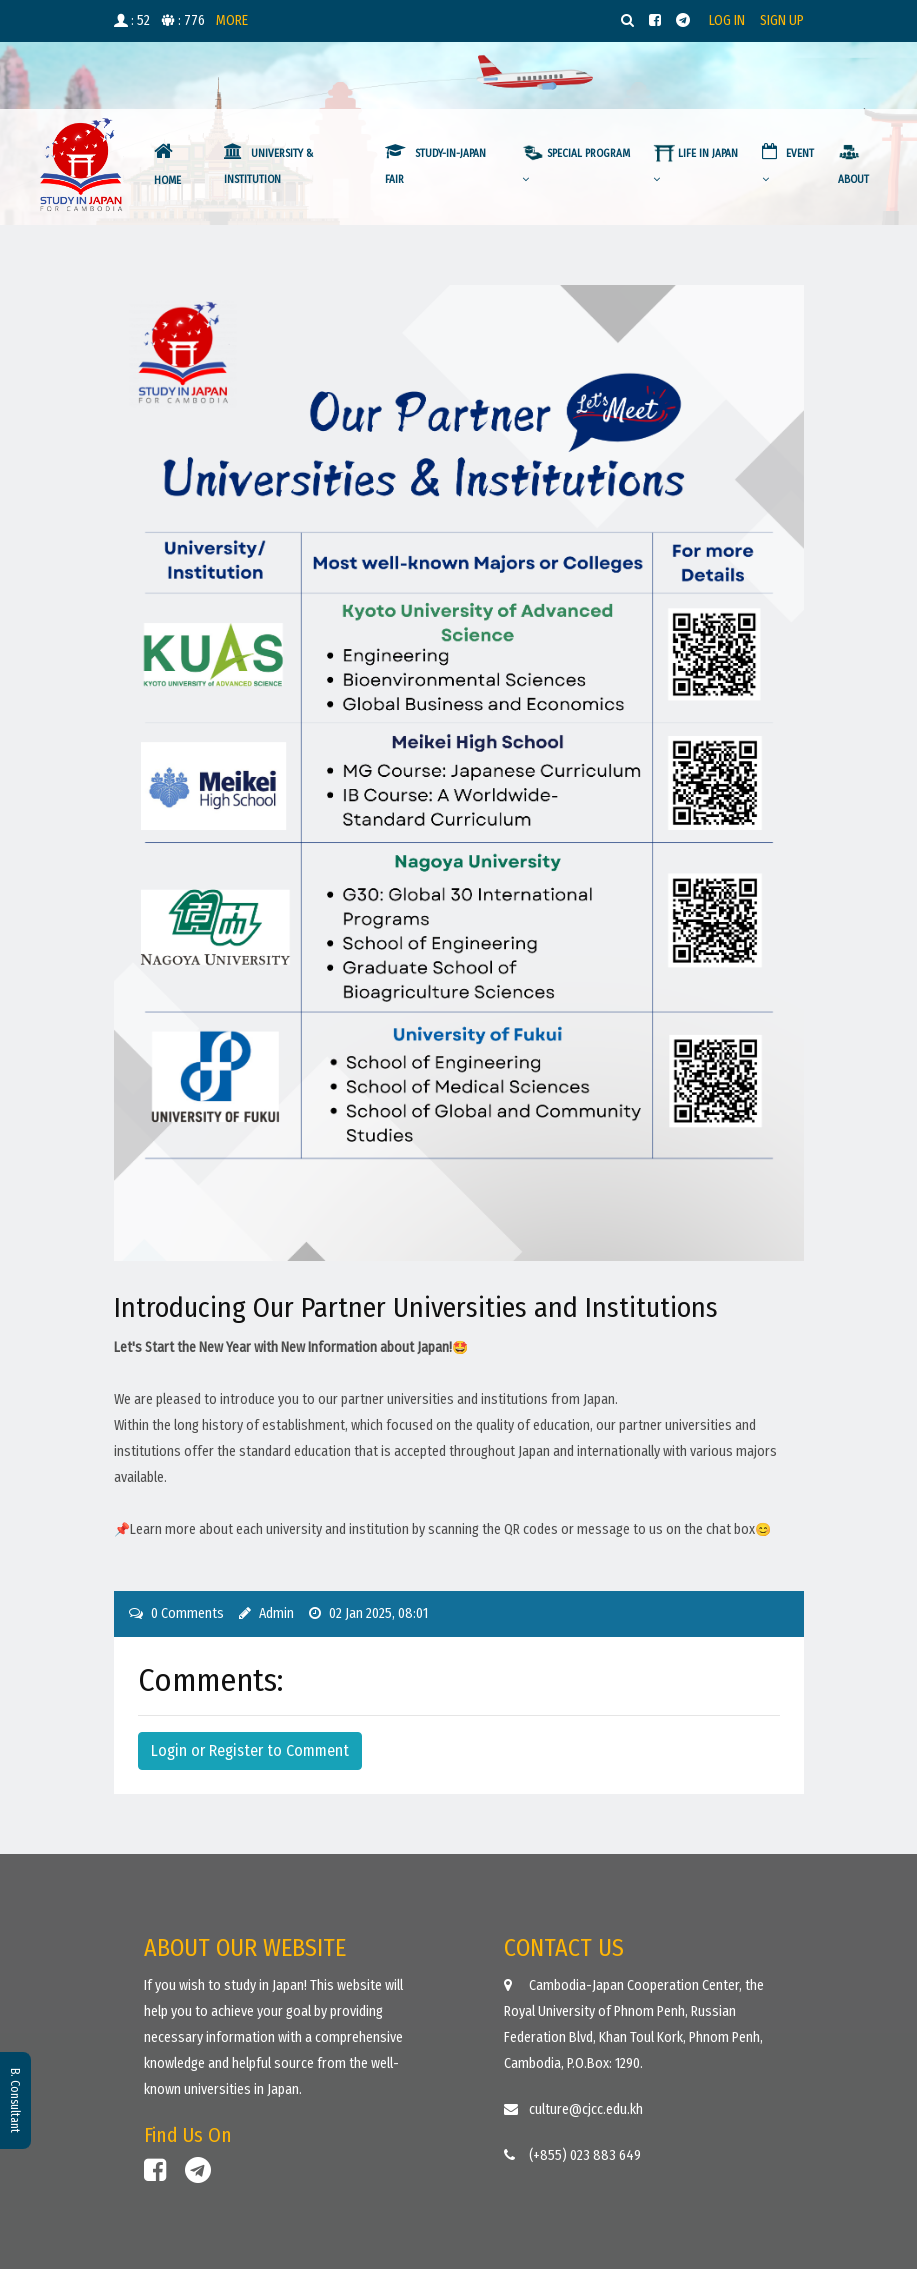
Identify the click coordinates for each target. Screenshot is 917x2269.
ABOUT (853, 166)
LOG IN (727, 20)
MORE (232, 20)
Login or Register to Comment (250, 1750)
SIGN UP (782, 20)
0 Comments (187, 1613)
